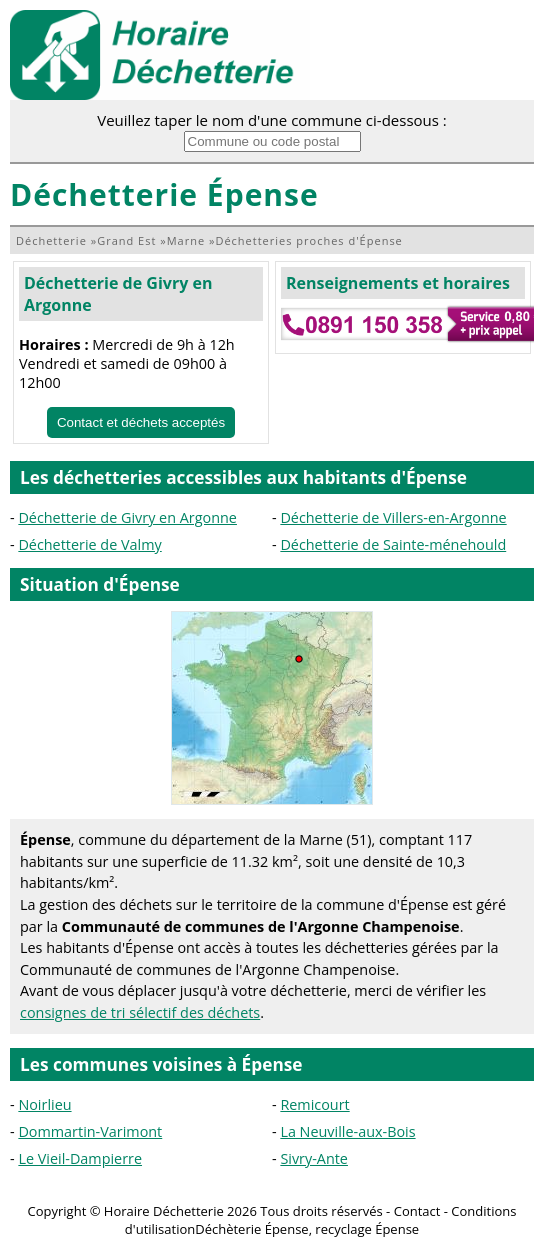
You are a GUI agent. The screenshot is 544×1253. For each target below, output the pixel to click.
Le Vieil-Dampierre (80, 1158)
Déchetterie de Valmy (89, 544)
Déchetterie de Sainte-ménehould (393, 544)
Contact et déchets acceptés (141, 422)
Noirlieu (44, 1104)
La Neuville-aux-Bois (347, 1131)
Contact (417, 1211)
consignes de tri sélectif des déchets (140, 1012)
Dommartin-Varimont (90, 1131)
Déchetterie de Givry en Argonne (127, 517)
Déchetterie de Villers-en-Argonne (393, 517)
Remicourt (314, 1104)
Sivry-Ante (314, 1158)
